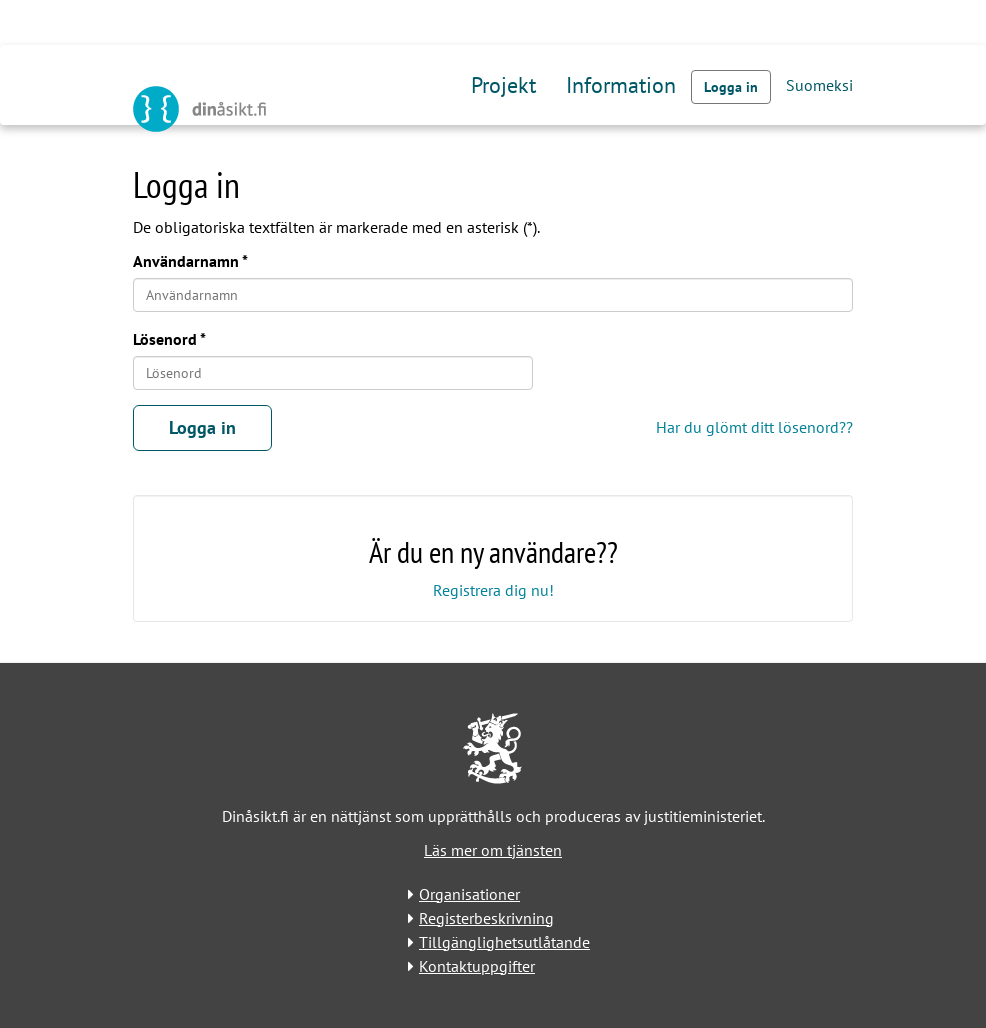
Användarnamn (186, 261)
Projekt (503, 85)
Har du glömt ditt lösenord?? (754, 427)
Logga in (731, 87)
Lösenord (165, 339)
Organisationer (469, 894)
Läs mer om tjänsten (493, 850)
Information (621, 85)
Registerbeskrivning (486, 918)
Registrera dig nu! (493, 590)
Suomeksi (819, 85)
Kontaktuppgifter (477, 966)
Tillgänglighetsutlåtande (504, 942)
